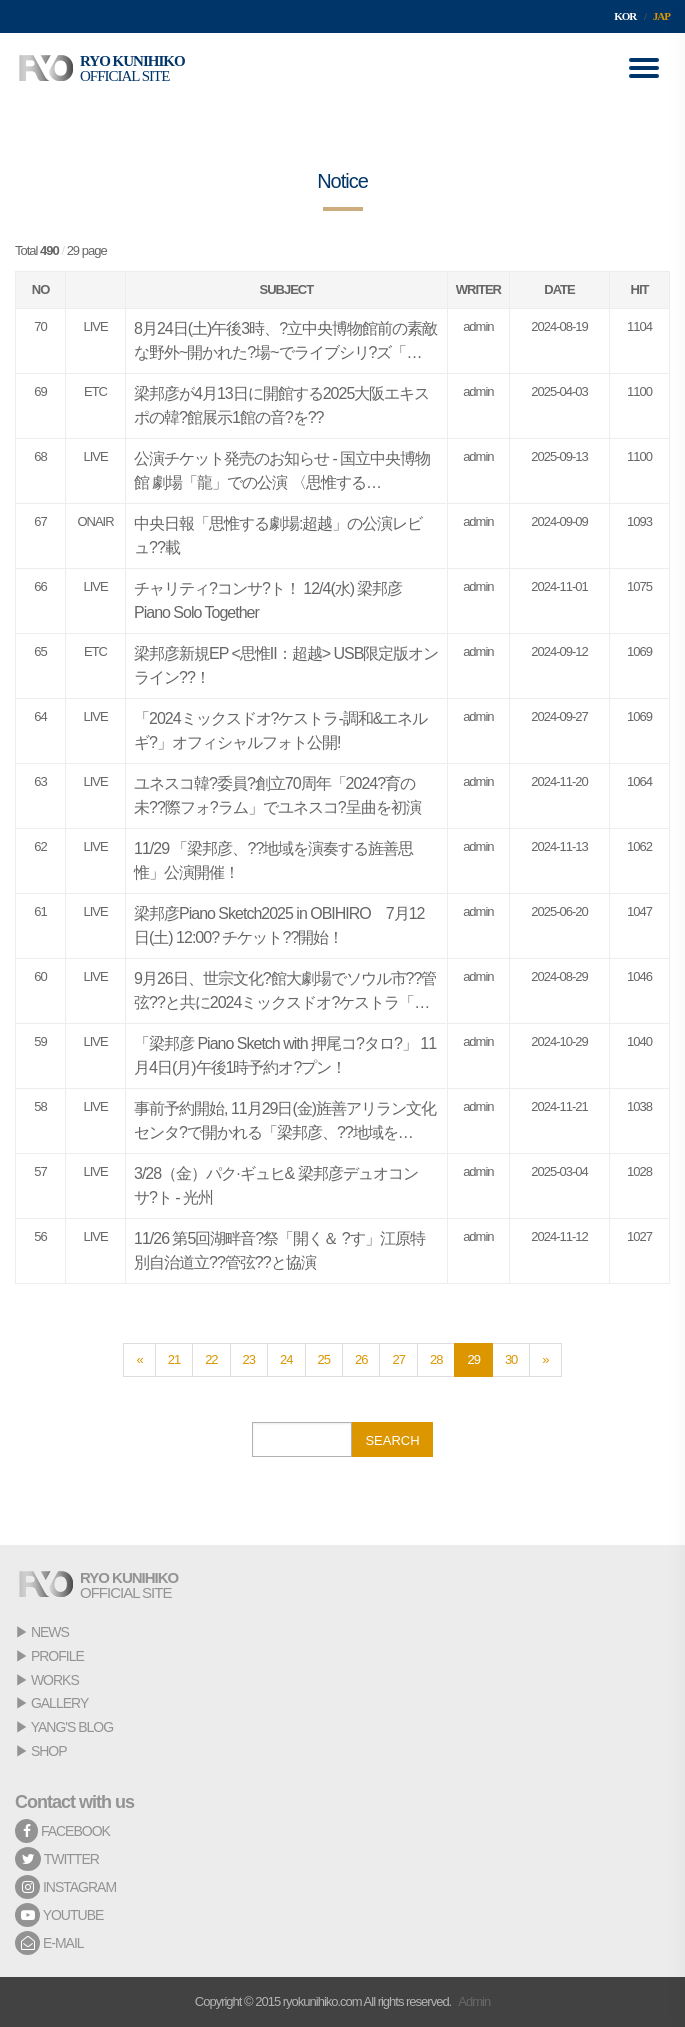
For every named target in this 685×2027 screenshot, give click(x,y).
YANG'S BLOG (72, 1727)
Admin (474, 2001)
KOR (625, 16)
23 (249, 1359)
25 (324, 1359)
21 (174, 1359)
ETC (95, 391)
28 (436, 1359)
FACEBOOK (62, 1831)
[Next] (545, 1360)
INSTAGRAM (65, 1887)
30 (511, 1359)
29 (473, 1359)
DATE (559, 289)
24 (286, 1359)
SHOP (49, 1751)
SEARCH (392, 1440)
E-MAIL (49, 1943)
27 (398, 1359)
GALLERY (59, 1703)
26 (361, 1359)
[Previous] (139, 1360)
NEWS (50, 1632)
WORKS (55, 1680)
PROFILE (57, 1656)
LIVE (95, 326)
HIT (640, 289)
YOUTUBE (59, 1915)
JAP (661, 16)
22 (211, 1359)
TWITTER (57, 1859)
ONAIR (95, 521)
